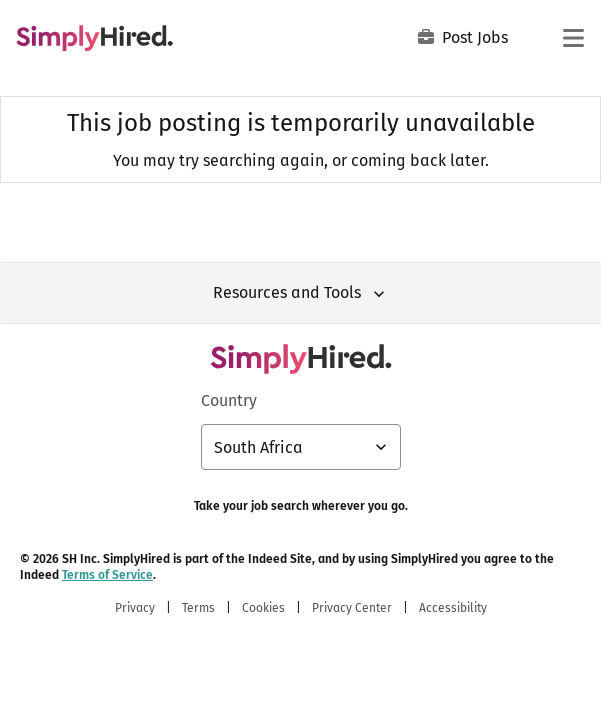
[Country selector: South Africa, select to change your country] (301, 447)
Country (229, 400)
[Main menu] (573, 38)
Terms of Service (107, 575)
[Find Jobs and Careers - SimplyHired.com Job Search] (94, 38)
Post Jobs (463, 37)
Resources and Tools (301, 293)
